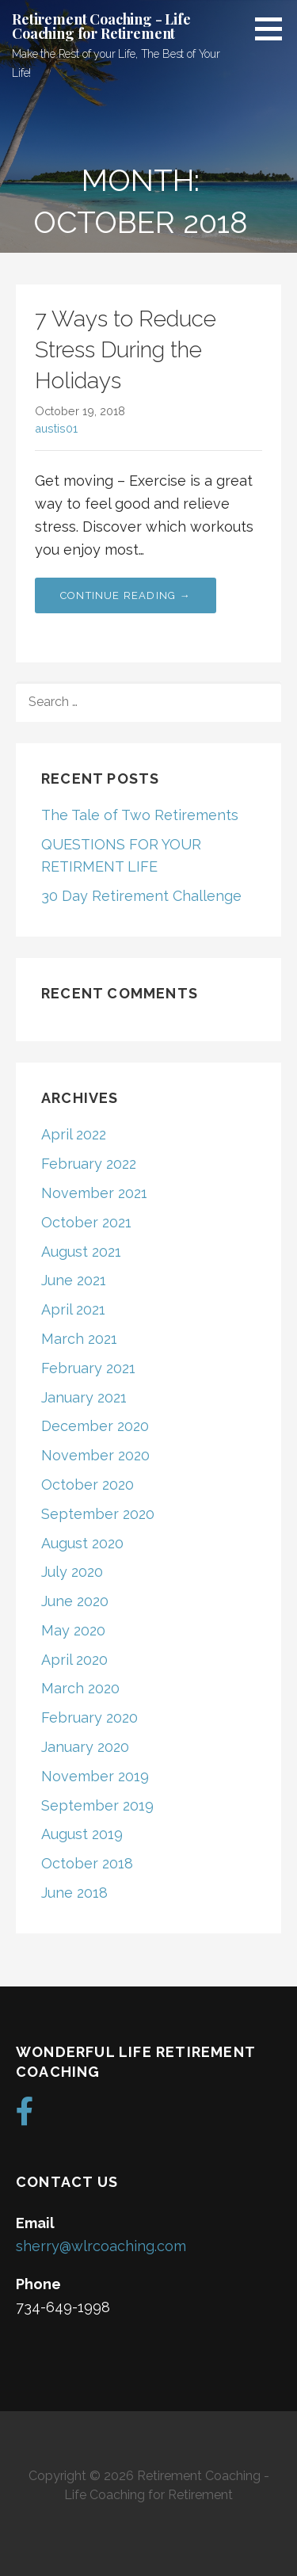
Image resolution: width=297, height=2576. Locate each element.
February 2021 (88, 1368)
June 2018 (74, 1892)
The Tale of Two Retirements (139, 815)
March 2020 (80, 1688)
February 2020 (89, 1717)
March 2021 (79, 1338)
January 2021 (84, 1397)
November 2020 (95, 1455)
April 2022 (73, 1134)
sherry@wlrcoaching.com (101, 2246)
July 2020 (72, 1571)
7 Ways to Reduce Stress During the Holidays (125, 350)
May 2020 (73, 1630)
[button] (274, 28)
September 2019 (97, 1805)
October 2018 (87, 1863)
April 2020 (74, 1659)
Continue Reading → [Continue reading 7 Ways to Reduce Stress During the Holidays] (125, 595)
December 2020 (95, 1426)
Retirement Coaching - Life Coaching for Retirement (101, 26)
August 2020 (82, 1543)
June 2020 (75, 1601)
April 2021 (73, 1309)
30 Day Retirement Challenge (141, 895)
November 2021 (94, 1193)
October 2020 (87, 1484)
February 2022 (88, 1163)
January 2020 (85, 1746)
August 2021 (81, 1251)
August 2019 (82, 1834)
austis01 (56, 428)
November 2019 (95, 1776)
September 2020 (97, 1514)
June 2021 (73, 1280)
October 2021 (86, 1222)
